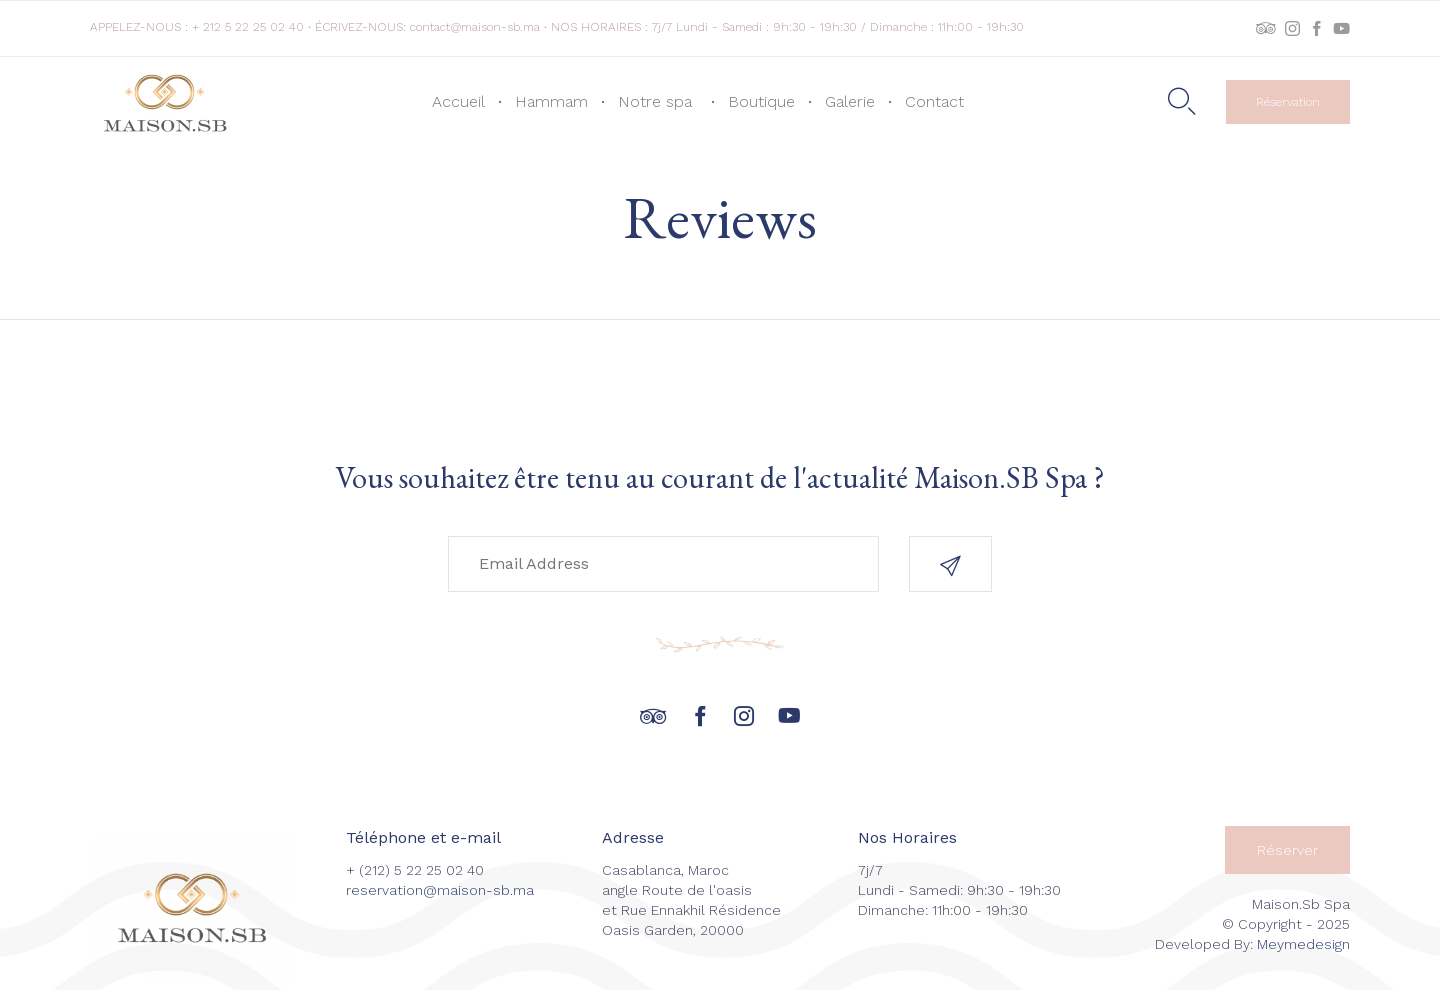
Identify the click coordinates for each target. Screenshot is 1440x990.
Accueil (458, 101)
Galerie (850, 101)
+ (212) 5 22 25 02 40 (415, 870)
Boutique (761, 101)
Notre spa (658, 101)
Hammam (551, 101)
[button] (1288, 102)
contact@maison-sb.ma (475, 27)
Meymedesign (1303, 944)
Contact (934, 101)
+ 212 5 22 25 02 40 (248, 27)
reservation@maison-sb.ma (440, 890)
